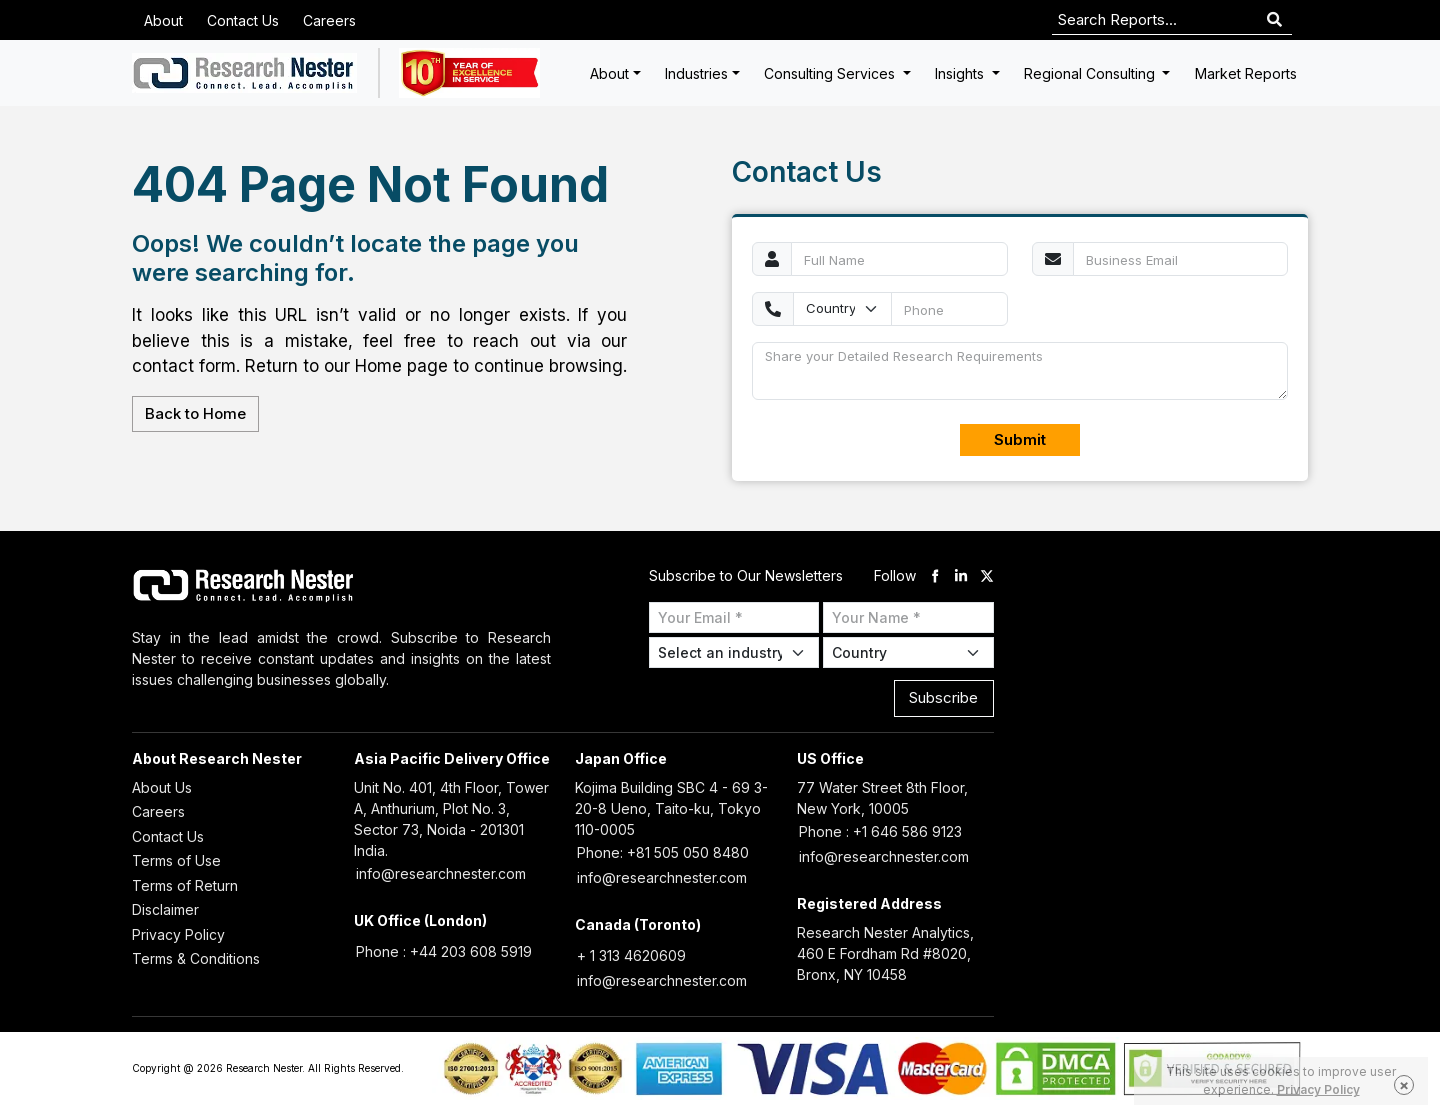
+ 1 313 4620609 (631, 955)
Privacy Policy (178, 934)
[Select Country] (908, 652)
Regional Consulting (1091, 73)
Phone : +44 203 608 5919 (444, 951)
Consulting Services (831, 73)
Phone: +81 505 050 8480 (663, 852)
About (163, 20)
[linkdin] (961, 575)
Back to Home (195, 413)
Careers (329, 20)
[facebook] (935, 575)
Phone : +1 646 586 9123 (880, 831)
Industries (696, 73)
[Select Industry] (734, 652)
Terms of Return (185, 885)
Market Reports (1246, 73)
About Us (162, 787)
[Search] (1274, 20)
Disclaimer (165, 909)
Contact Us (243, 20)
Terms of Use (176, 860)
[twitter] (987, 575)
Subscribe (943, 697)
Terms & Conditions (196, 958)
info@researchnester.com (441, 873)
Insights (961, 73)
